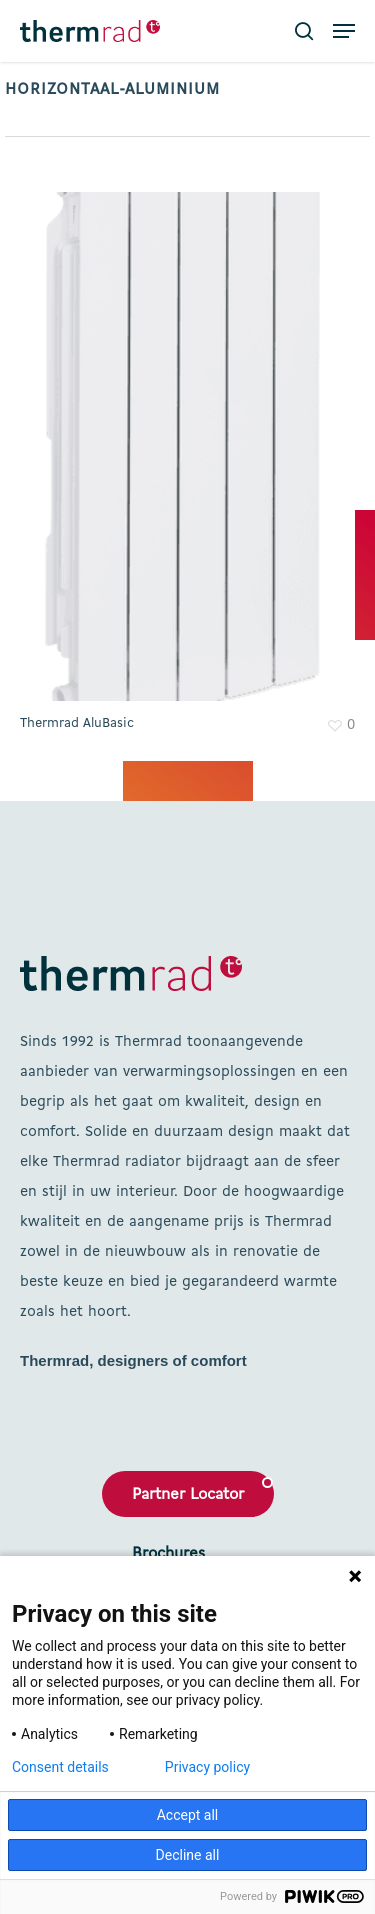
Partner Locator (188, 1495)
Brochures (168, 1554)
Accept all (188, 1815)
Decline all (188, 1855)
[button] (344, 31)
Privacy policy (207, 1767)
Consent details (60, 1767)
